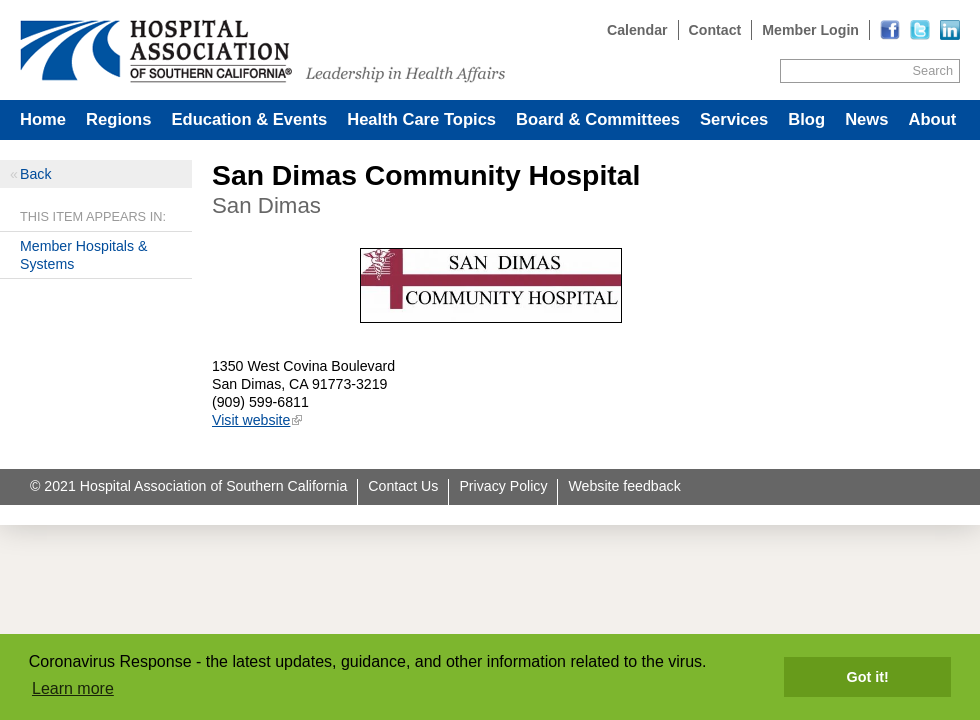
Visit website (251, 420)
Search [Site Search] (933, 70)
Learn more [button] (73, 688)
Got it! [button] (868, 677)
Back (35, 174)
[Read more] (950, 30)
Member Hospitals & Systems (83, 255)
